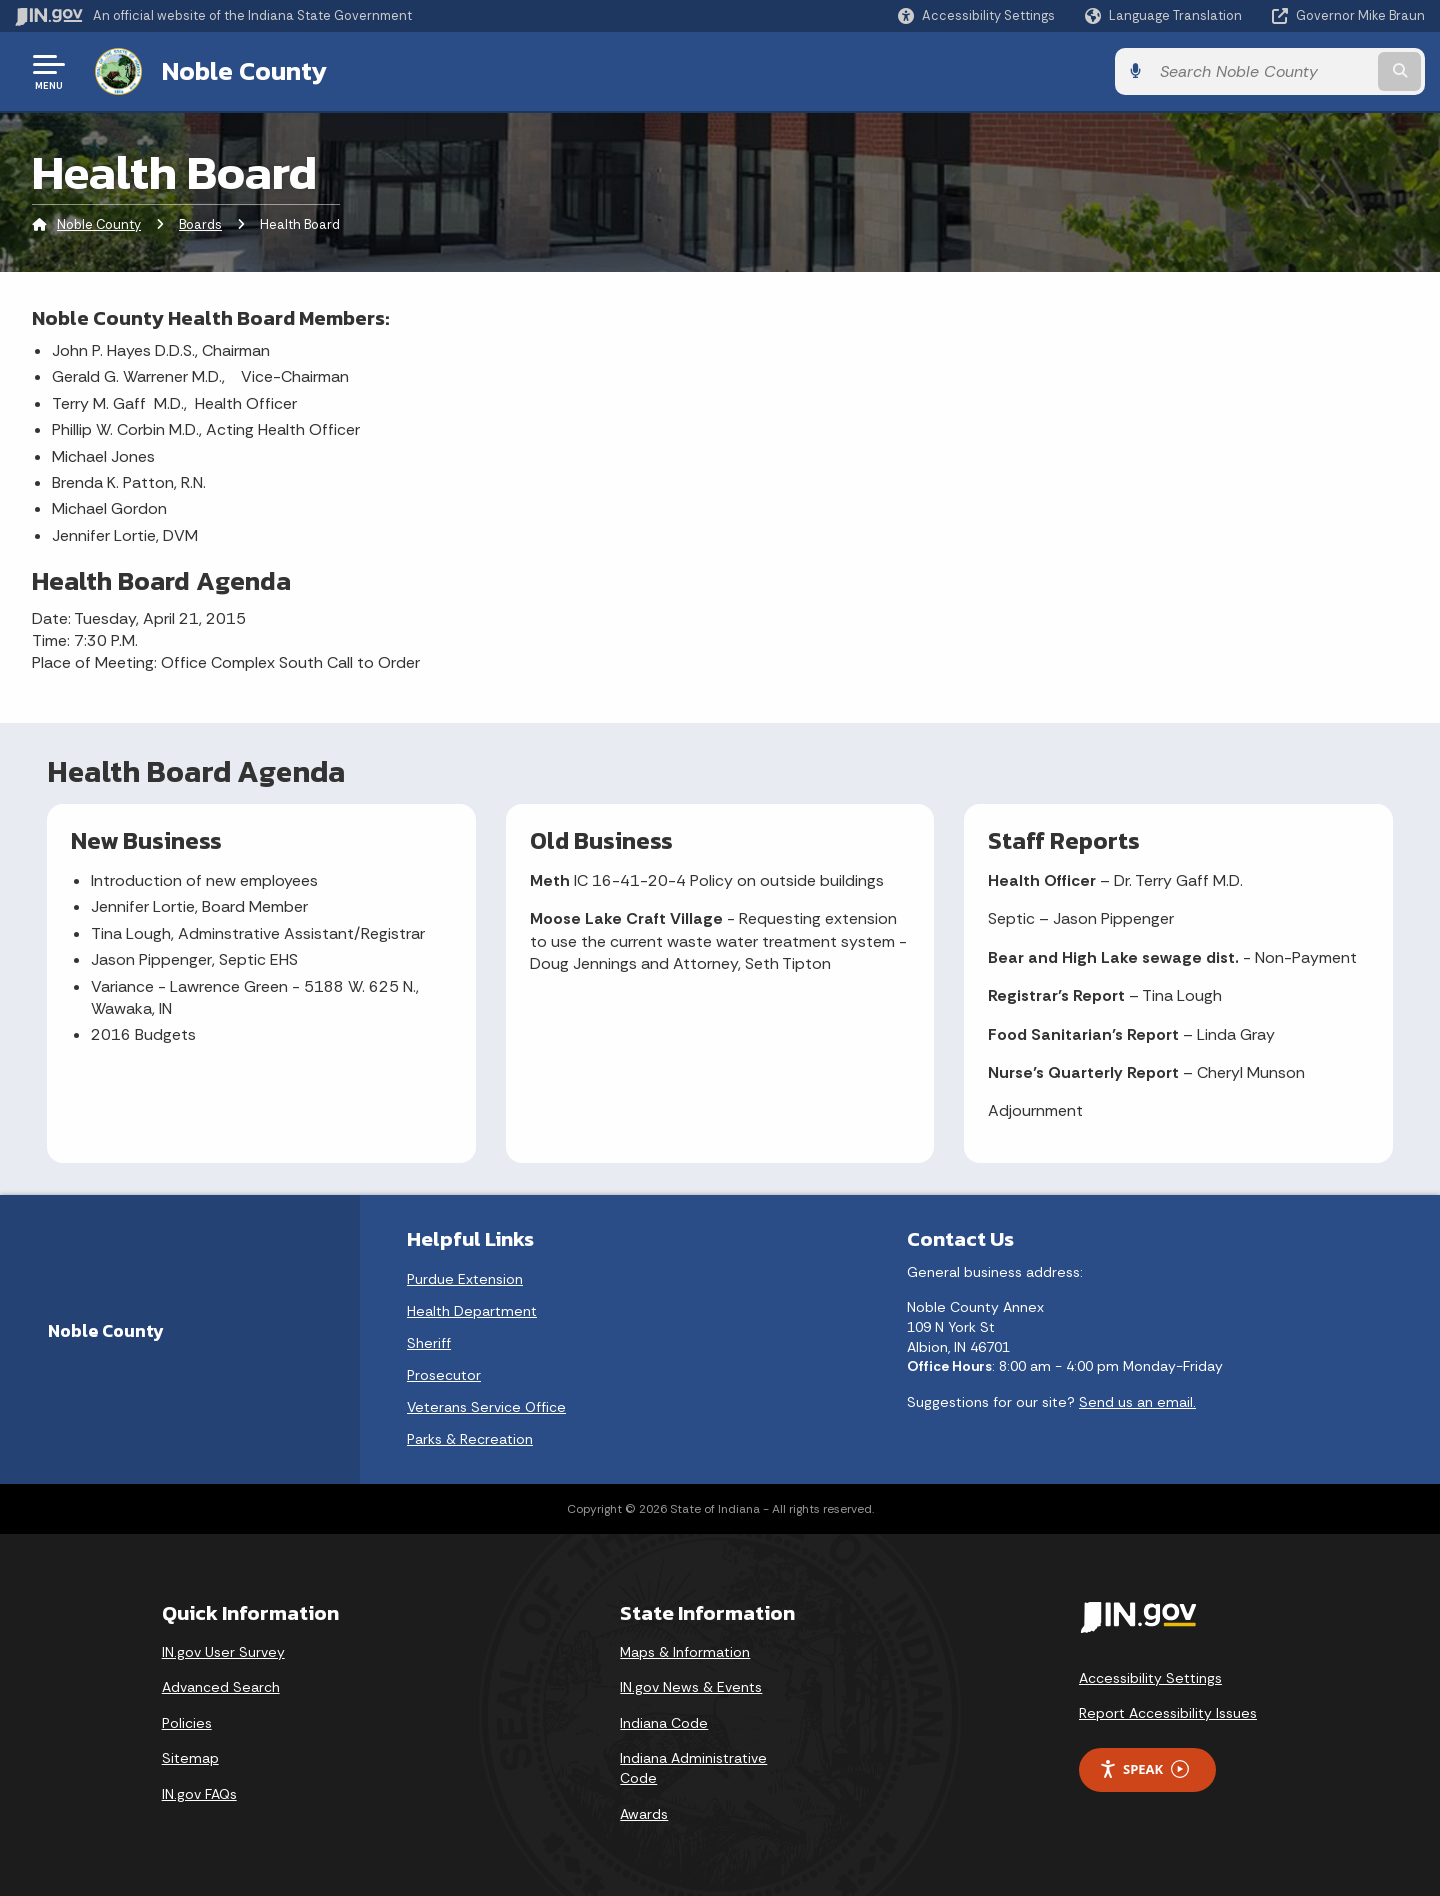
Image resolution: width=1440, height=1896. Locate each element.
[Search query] (1262, 71)
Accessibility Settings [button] (1150, 1678)
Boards (200, 224)
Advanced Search (221, 1687)
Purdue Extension (465, 1279)
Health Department (472, 1311)
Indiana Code (664, 1723)
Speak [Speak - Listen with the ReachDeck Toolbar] (1144, 1769)
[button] (976, 15)
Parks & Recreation (470, 1439)
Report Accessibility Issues (1168, 1713)
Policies (187, 1723)
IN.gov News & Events (691, 1687)
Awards (644, 1814)
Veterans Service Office (486, 1407)
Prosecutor (444, 1375)
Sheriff (429, 1343)
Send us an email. (1137, 1402)
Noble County (244, 71)
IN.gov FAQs (199, 1794)
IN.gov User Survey (223, 1652)
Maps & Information (685, 1652)
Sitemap (190, 1758)
